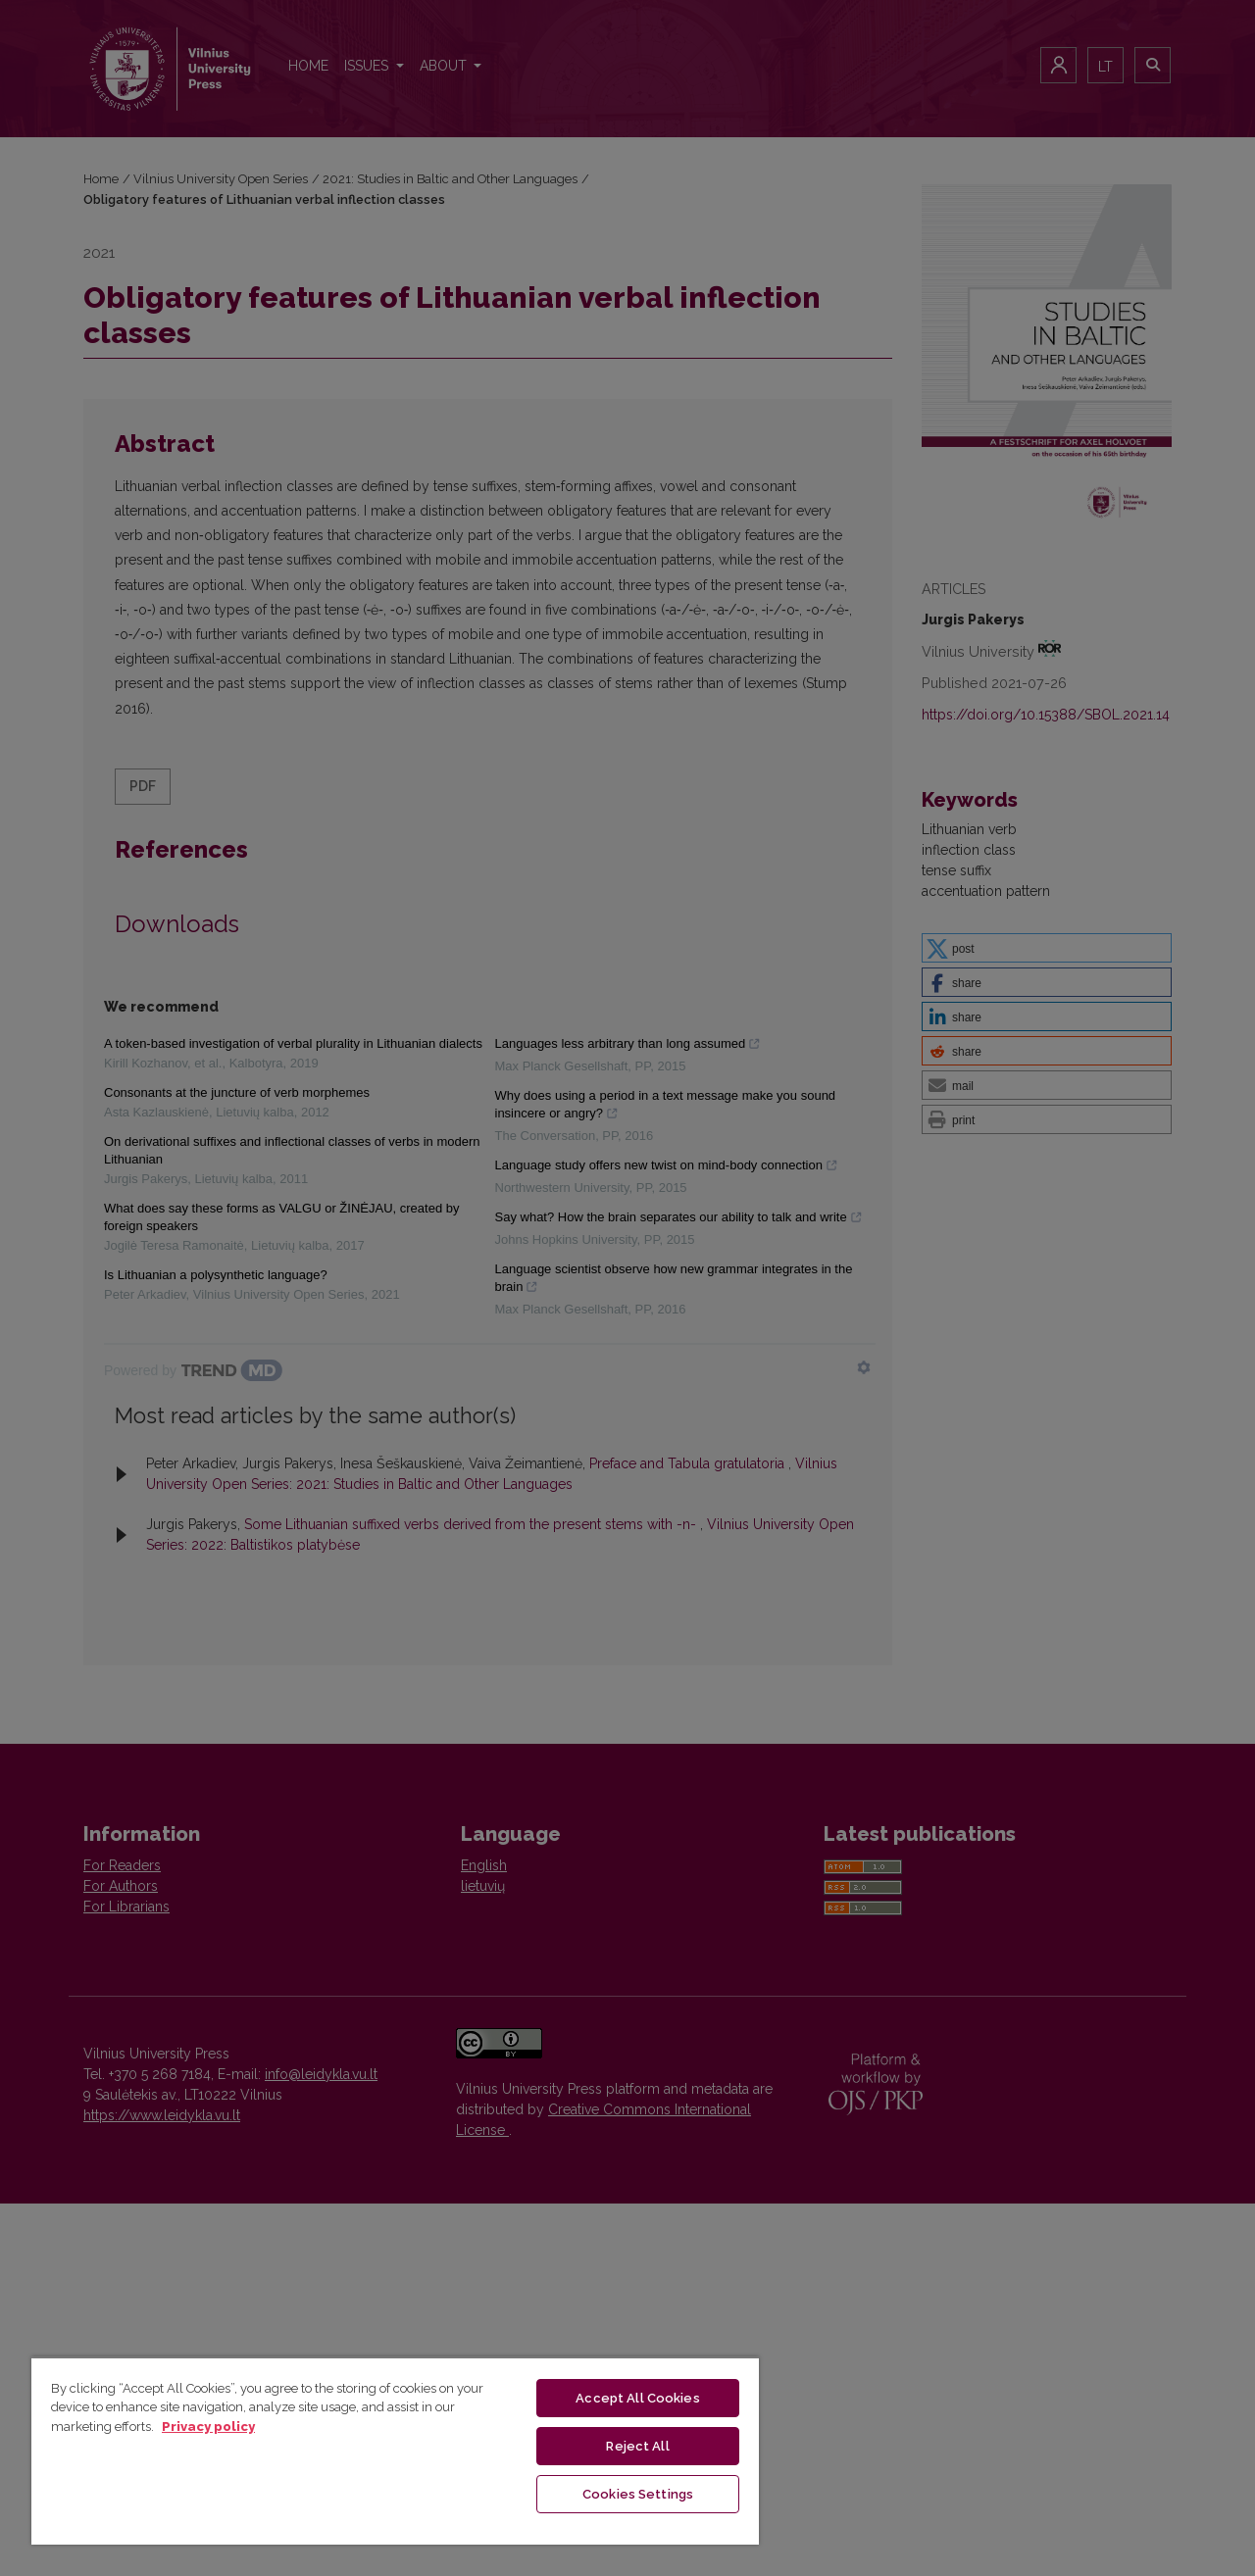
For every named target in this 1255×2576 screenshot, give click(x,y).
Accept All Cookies (637, 2398)
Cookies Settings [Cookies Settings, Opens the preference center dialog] (637, 2494)
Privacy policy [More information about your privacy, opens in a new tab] (208, 2426)
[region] (395, 2450)
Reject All (637, 2446)
